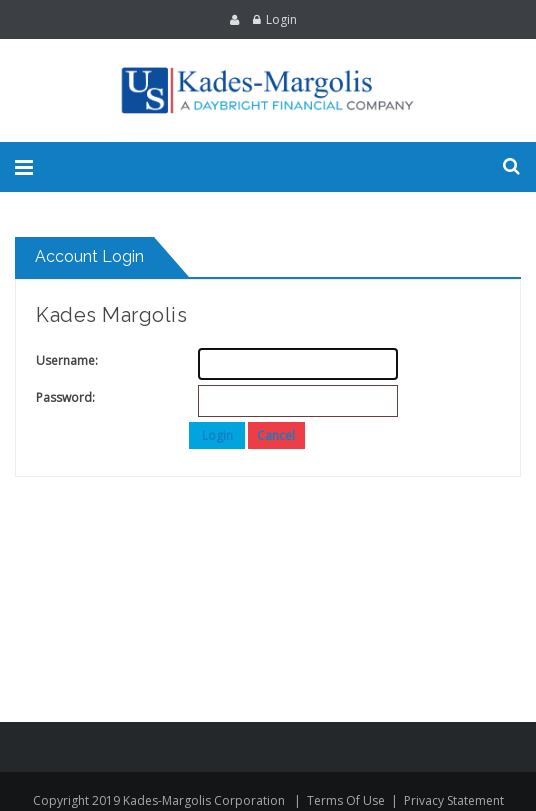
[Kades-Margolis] (268, 90)
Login (281, 19)
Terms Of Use (346, 800)
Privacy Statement (454, 800)
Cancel (276, 435)
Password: (56, 397)
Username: (56, 360)
